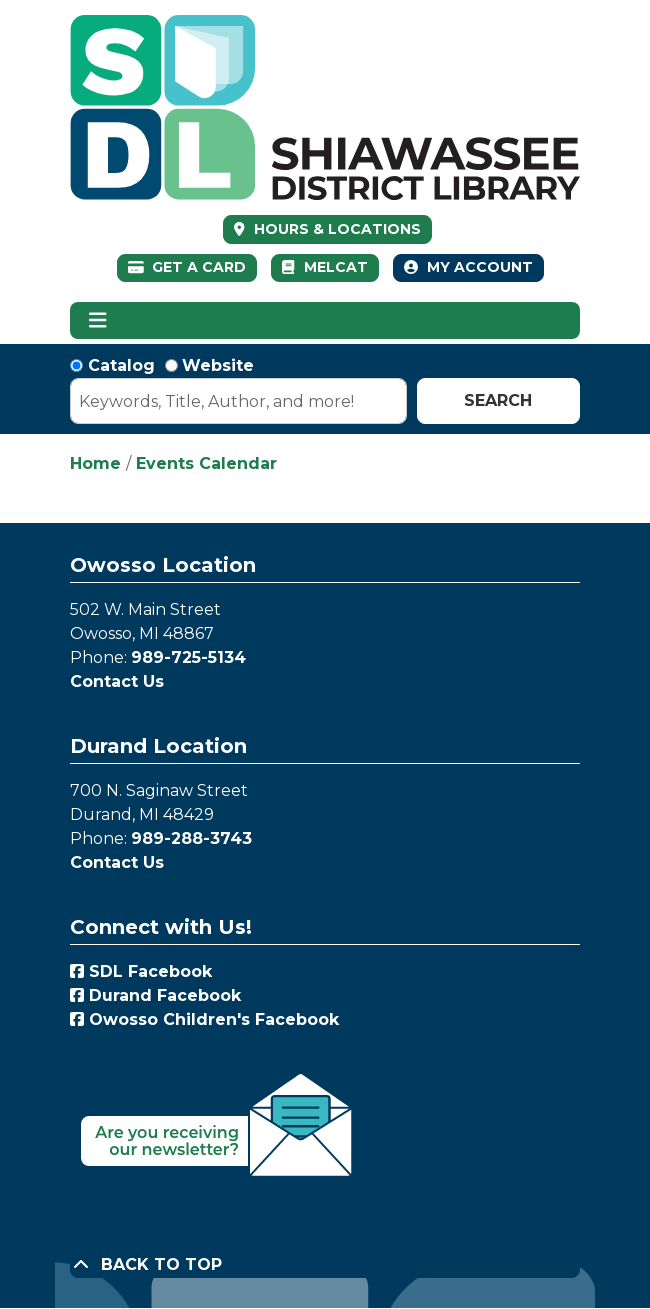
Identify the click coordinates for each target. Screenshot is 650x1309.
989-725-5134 (188, 657)
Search (498, 400)
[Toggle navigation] (97, 321)
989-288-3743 (191, 838)
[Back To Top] (325, 1265)
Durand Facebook (155, 995)
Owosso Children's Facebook (204, 1019)
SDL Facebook (141, 971)
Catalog (121, 365)
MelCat (324, 267)
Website (218, 365)
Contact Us (117, 681)
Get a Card (187, 267)
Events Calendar (206, 463)
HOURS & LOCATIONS (335, 229)
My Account (468, 267)
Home (95, 463)
